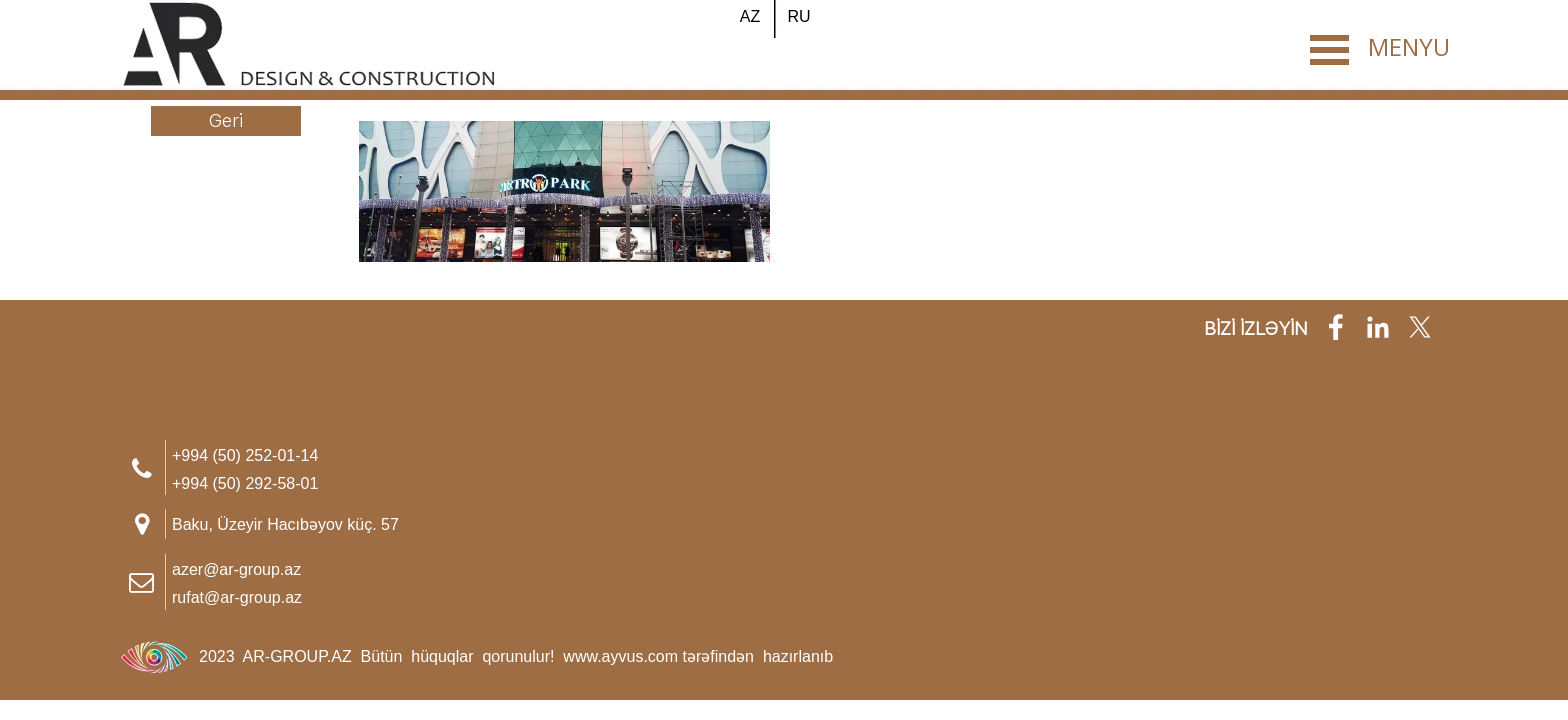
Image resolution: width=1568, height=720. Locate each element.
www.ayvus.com (620, 656)
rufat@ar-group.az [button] (237, 597)
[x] (1420, 327)
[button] (245, 453)
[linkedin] (1378, 327)
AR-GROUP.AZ (300, 656)
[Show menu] (1329, 50)
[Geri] (226, 121)
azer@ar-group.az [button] (236, 569)
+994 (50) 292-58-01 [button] (245, 483)
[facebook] (1336, 327)
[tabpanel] (327, 582)
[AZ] (750, 17)
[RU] (799, 17)
